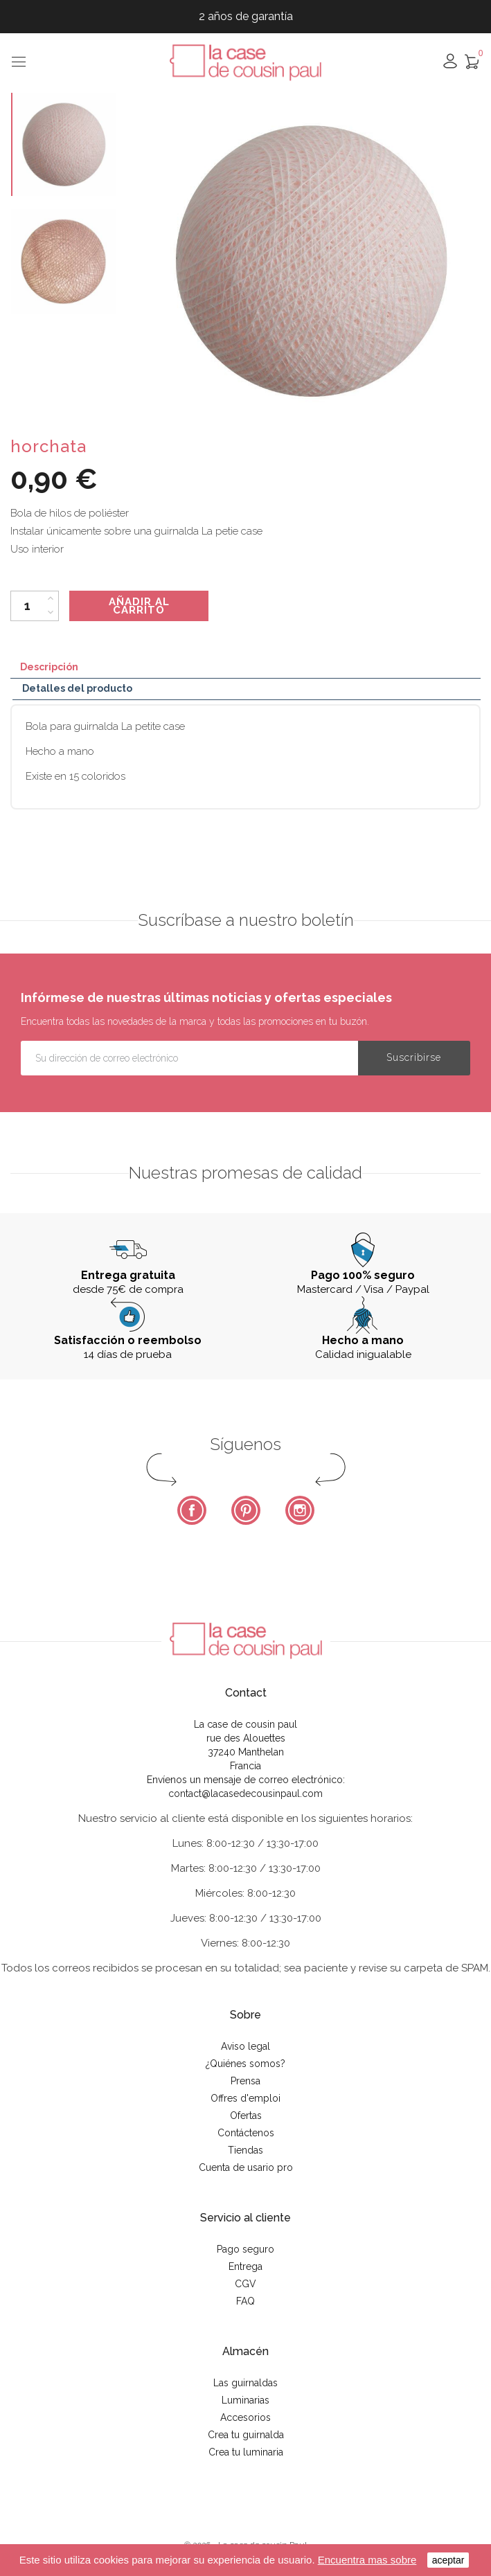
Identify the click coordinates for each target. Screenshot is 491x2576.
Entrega (245, 2266)
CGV (245, 2283)
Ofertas (246, 2115)
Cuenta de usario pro (246, 2167)
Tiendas (245, 2150)
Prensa (245, 2080)
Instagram (299, 1510)
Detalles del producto (77, 688)
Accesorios (245, 2417)
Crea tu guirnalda (246, 2434)
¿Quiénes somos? (245, 2063)
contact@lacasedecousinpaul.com (245, 1793)
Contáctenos (245, 2132)
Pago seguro (245, 2249)
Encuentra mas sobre (367, 2560)
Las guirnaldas (245, 2382)
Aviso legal (245, 2046)
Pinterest (245, 1510)
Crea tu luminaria (245, 2452)
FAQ (245, 2301)
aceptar (448, 2560)
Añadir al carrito (139, 606)
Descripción (49, 666)
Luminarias (245, 2400)
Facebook (191, 1510)
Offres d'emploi (245, 2098)
